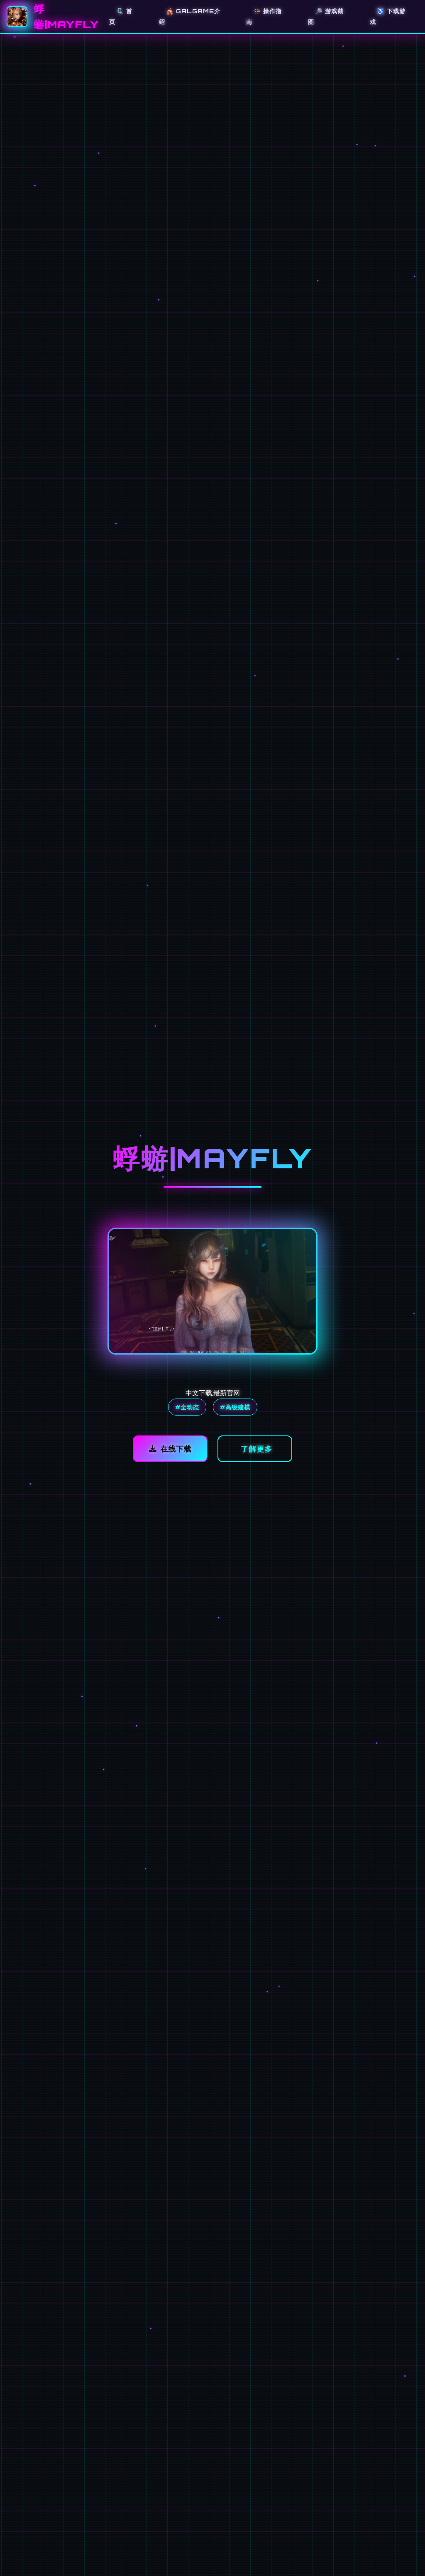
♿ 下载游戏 (387, 16)
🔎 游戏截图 (326, 16)
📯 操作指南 (264, 16)
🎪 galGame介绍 (189, 16)
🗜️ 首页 (120, 16)
